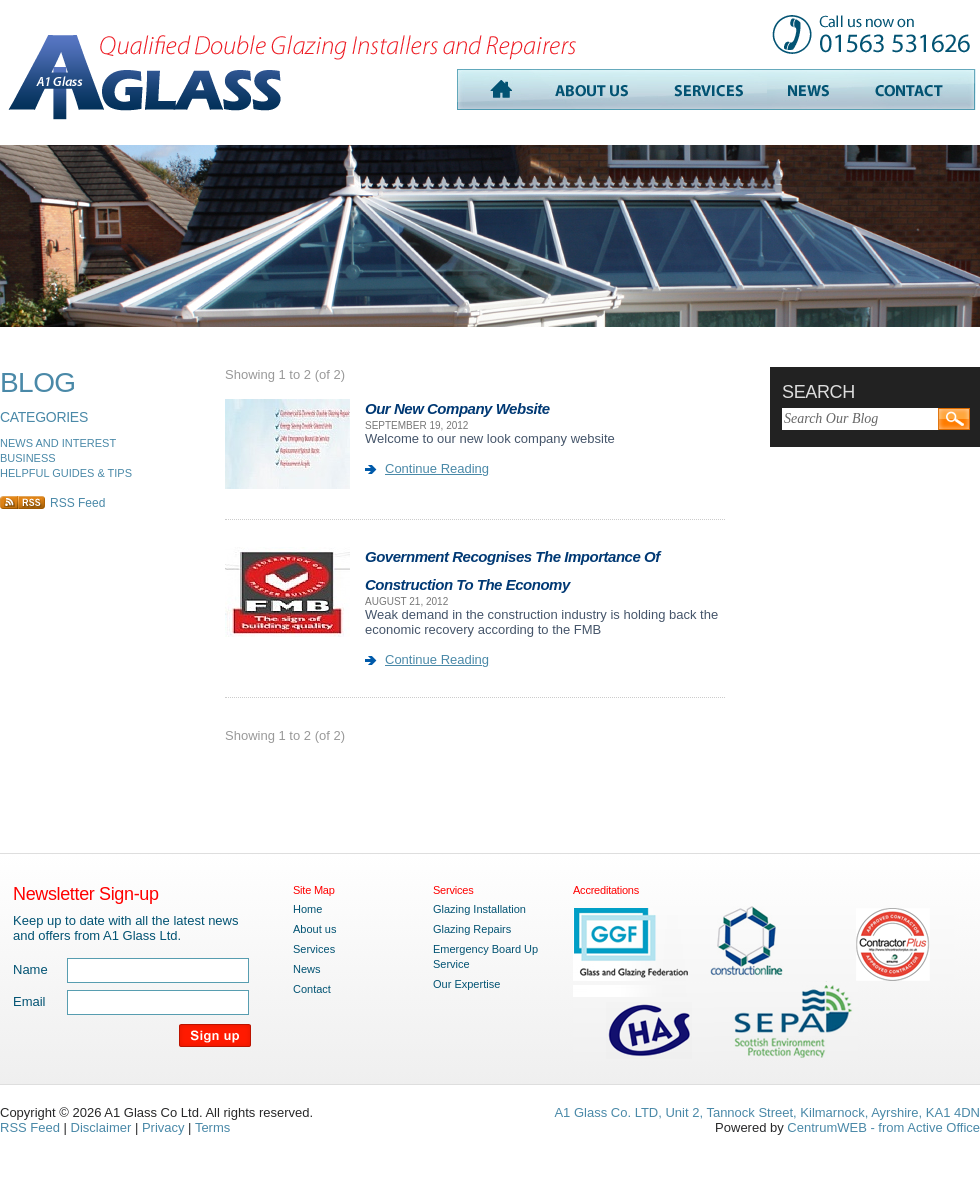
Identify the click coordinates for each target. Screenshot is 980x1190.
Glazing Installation (479, 909)
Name (30, 969)
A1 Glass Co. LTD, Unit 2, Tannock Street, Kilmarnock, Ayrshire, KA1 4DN (767, 1112)
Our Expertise (466, 984)
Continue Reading (437, 468)
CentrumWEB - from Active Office (883, 1127)
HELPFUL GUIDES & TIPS (66, 473)
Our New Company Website (457, 408)
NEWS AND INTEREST (58, 443)
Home (307, 909)
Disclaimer (101, 1127)
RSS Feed (77, 503)
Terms (212, 1127)
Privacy (163, 1127)
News (307, 969)
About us (314, 929)
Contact (312, 989)
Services (314, 949)
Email (29, 1001)
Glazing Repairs (472, 929)
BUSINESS (28, 458)
